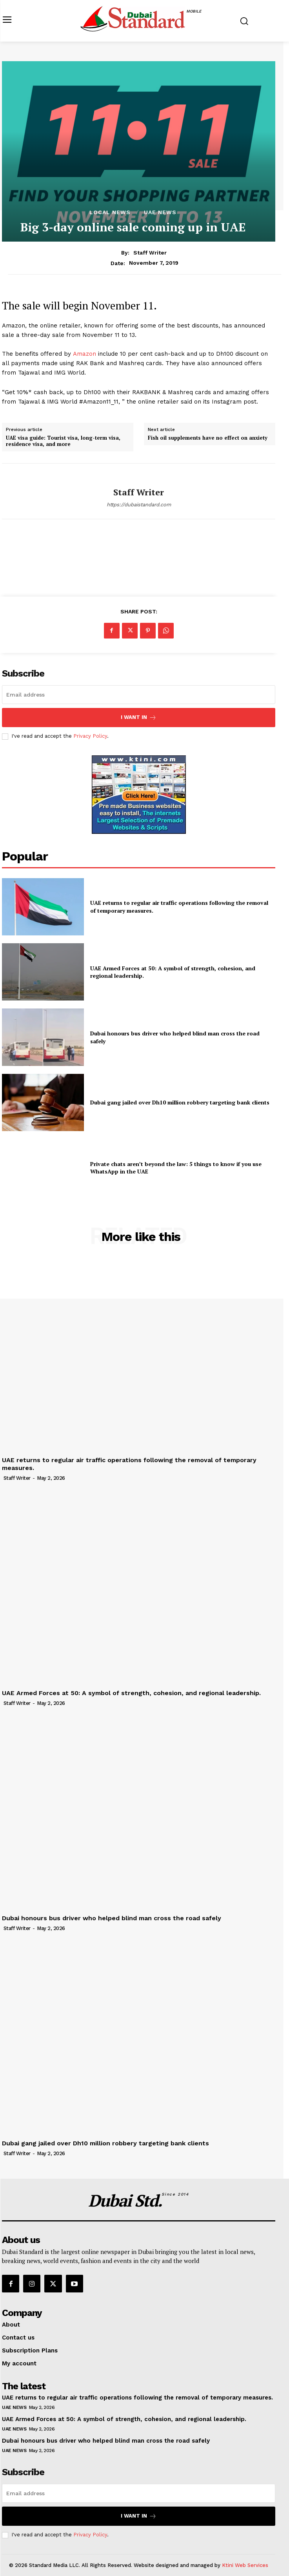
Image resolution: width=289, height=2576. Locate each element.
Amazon (84, 353)
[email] (138, 694)
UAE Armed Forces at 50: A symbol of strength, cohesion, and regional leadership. (172, 972)
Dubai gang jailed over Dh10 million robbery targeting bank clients (179, 1102)
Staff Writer (150, 252)
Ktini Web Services (245, 2565)
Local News (110, 212)
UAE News (160, 212)
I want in (138, 717)
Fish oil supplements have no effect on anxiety (207, 438)
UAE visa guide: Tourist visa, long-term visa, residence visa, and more (63, 441)
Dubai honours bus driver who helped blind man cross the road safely (111, 1918)
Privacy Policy (90, 736)
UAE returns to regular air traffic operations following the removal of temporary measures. (137, 2397)
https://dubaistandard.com (139, 505)
